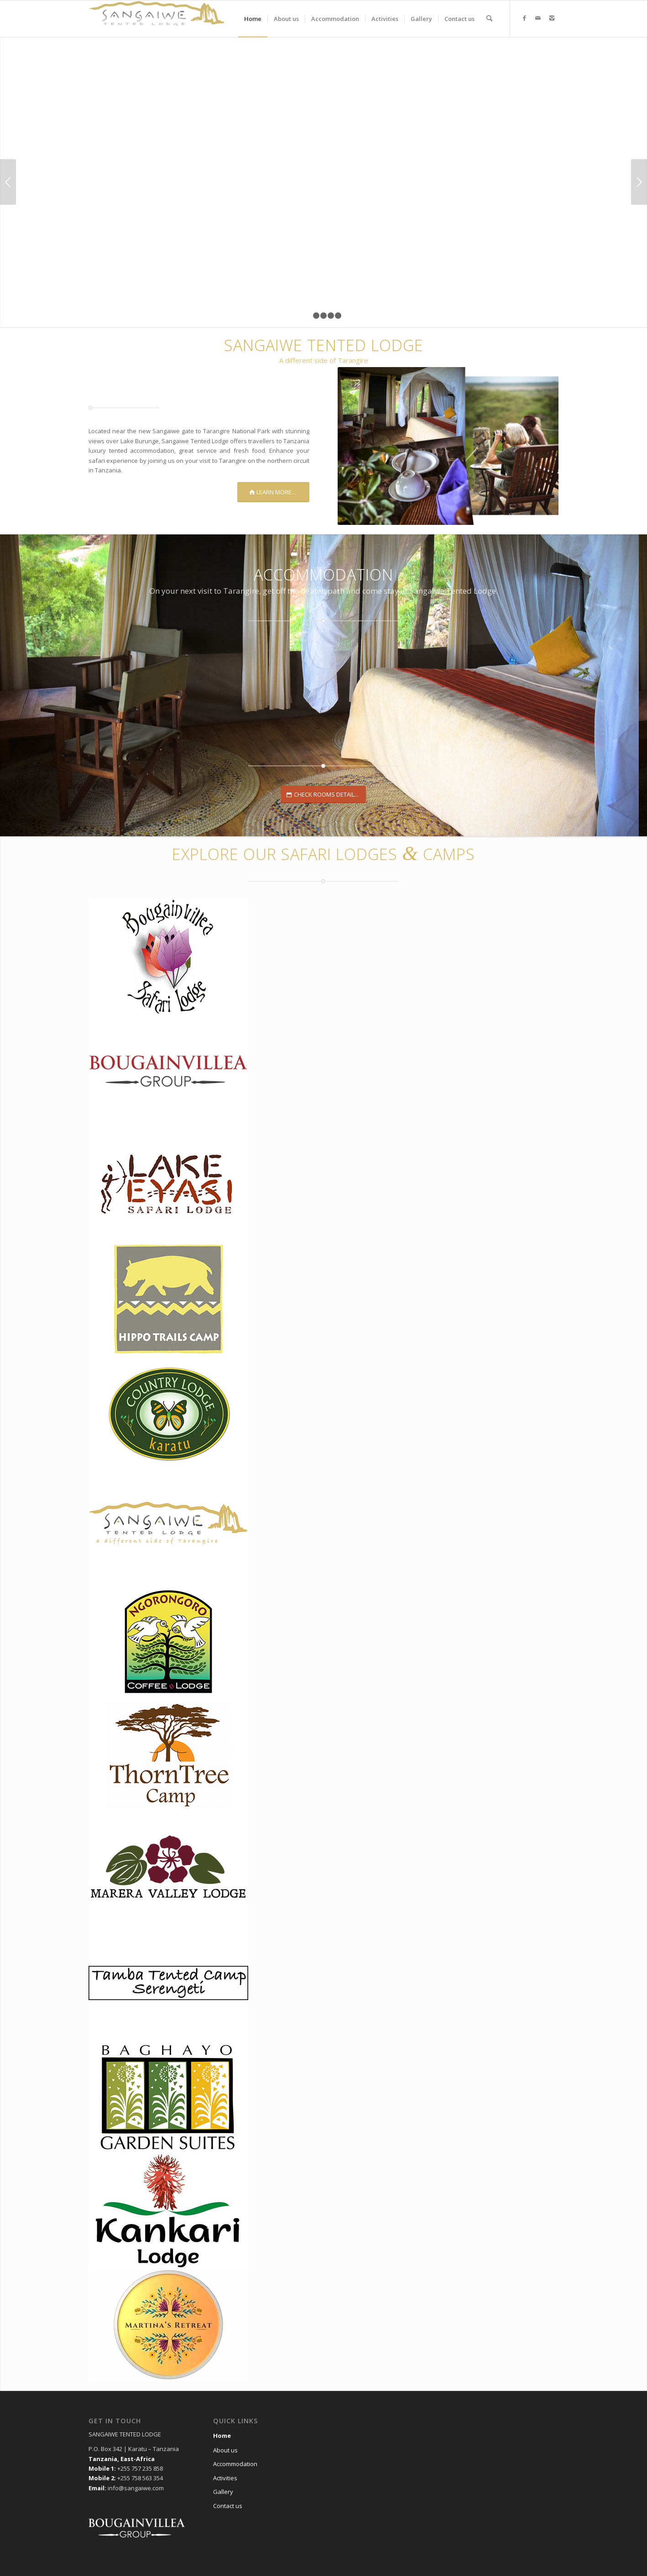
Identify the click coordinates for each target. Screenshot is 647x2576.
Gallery (223, 2492)
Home (222, 2435)
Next (639, 182)
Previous (8, 182)
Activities (225, 2478)
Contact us (227, 2506)
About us (225, 2450)
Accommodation (235, 2464)
